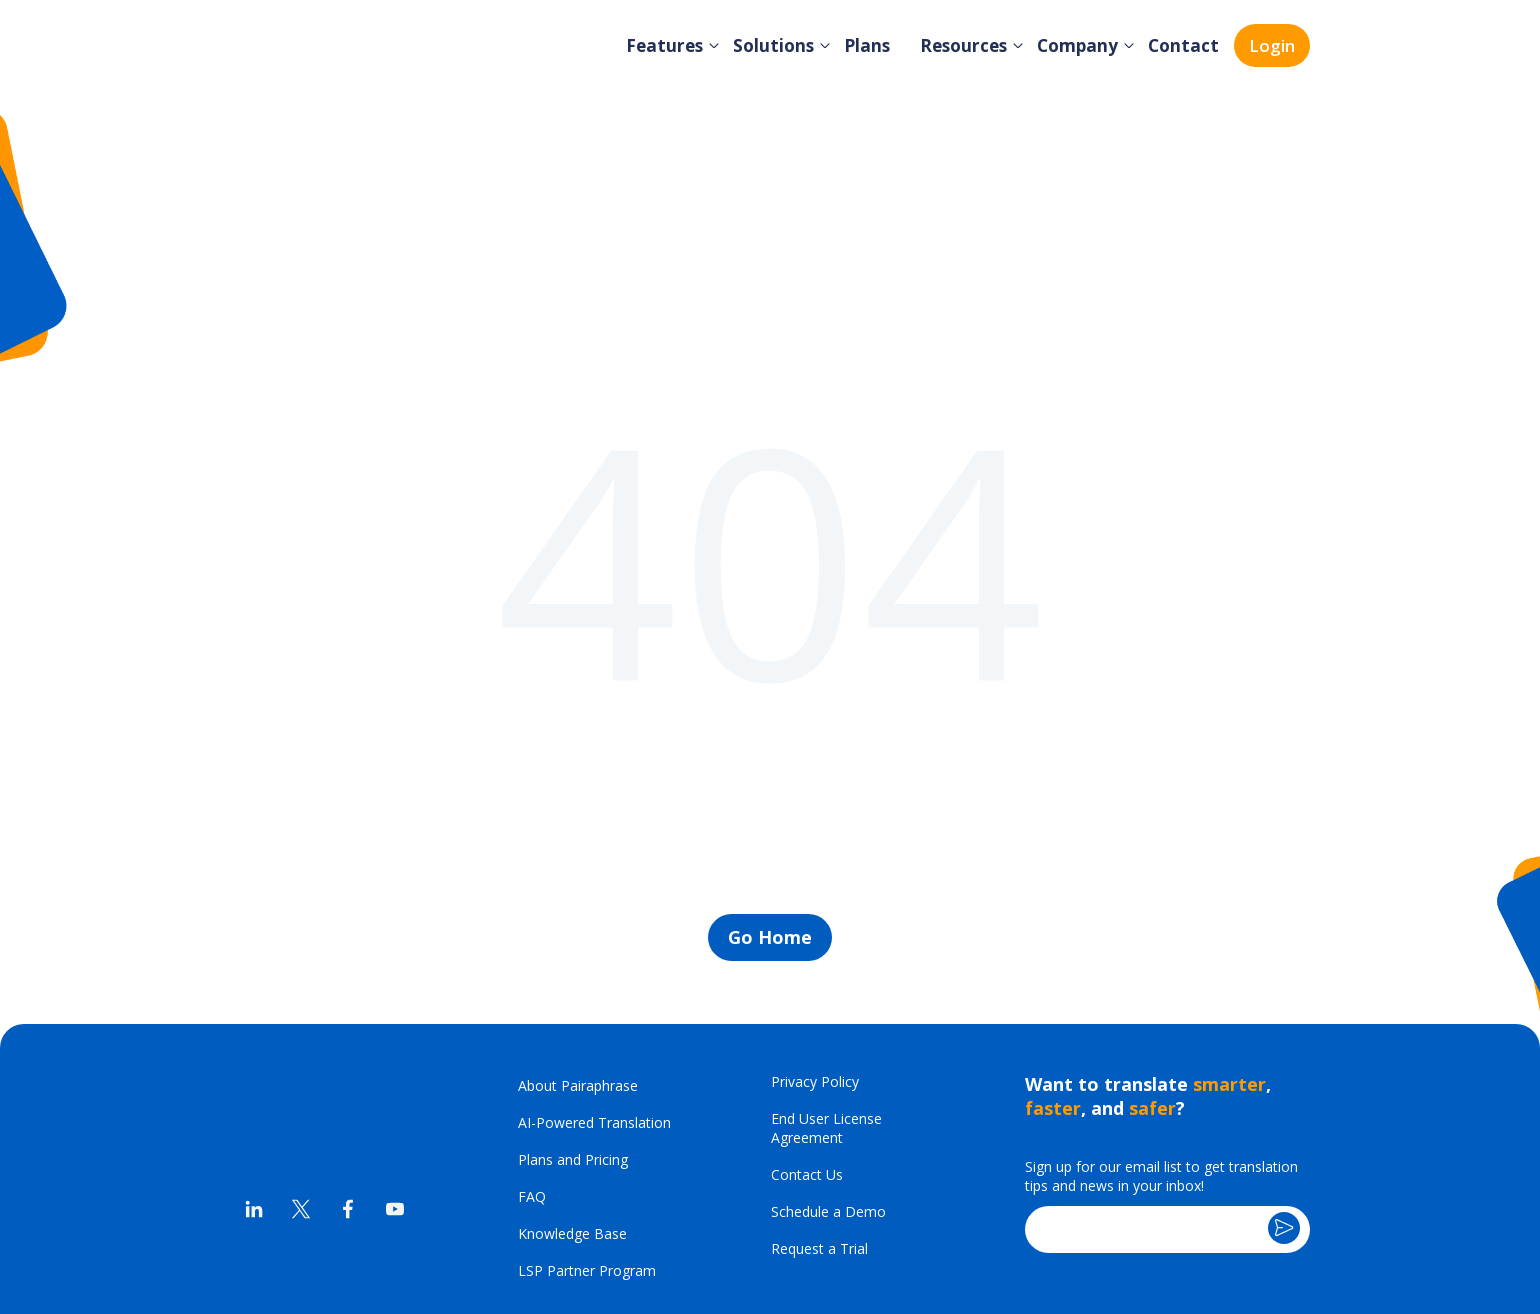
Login (1272, 45)
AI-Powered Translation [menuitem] (594, 997)
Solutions (786, 45)
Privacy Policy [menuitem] (815, 956)
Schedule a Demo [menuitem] (828, 1086)
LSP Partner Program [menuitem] (587, 1145)
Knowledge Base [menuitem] (572, 1108)
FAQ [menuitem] (532, 1071)
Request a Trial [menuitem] (819, 1123)
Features (681, 45)
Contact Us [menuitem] (807, 1049)
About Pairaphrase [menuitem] (578, 960)
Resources (972, 45)
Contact (1185, 45)
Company (1083, 45)
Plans (877, 45)
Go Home (770, 812)
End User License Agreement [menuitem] (826, 1003)
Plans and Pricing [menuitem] (573, 1034)
